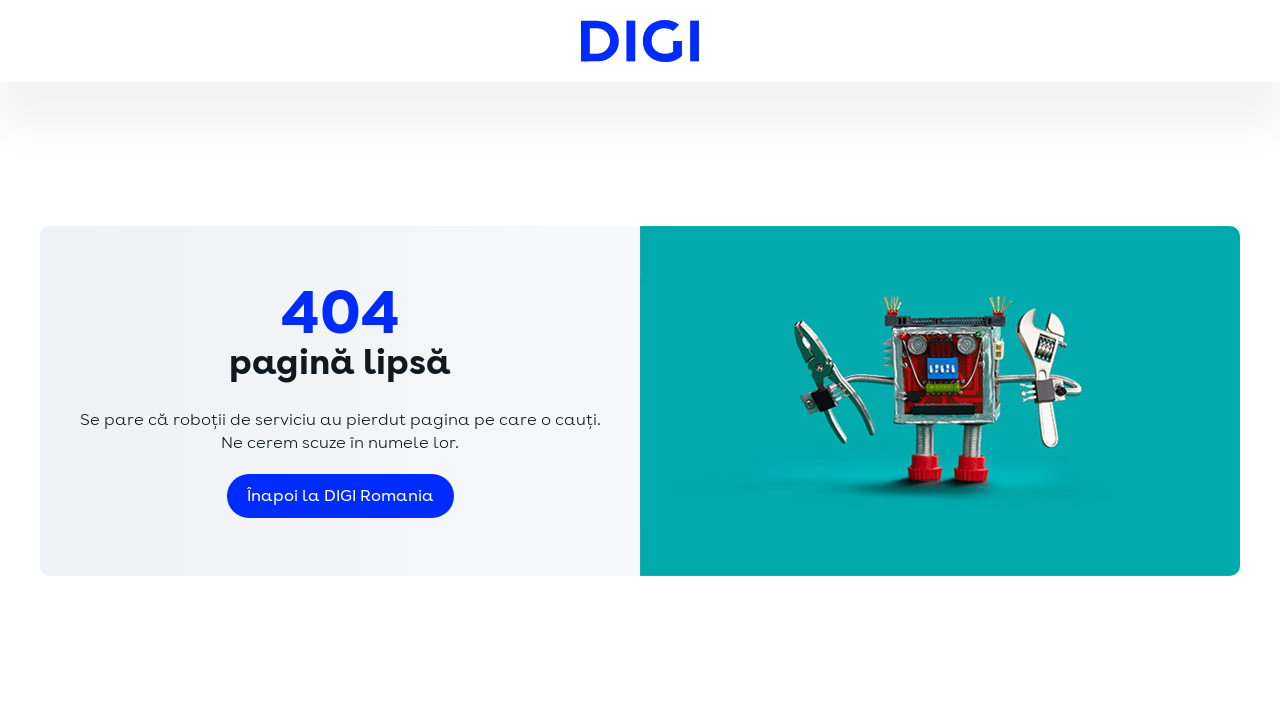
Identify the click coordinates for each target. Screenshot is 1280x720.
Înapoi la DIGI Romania (340, 496)
